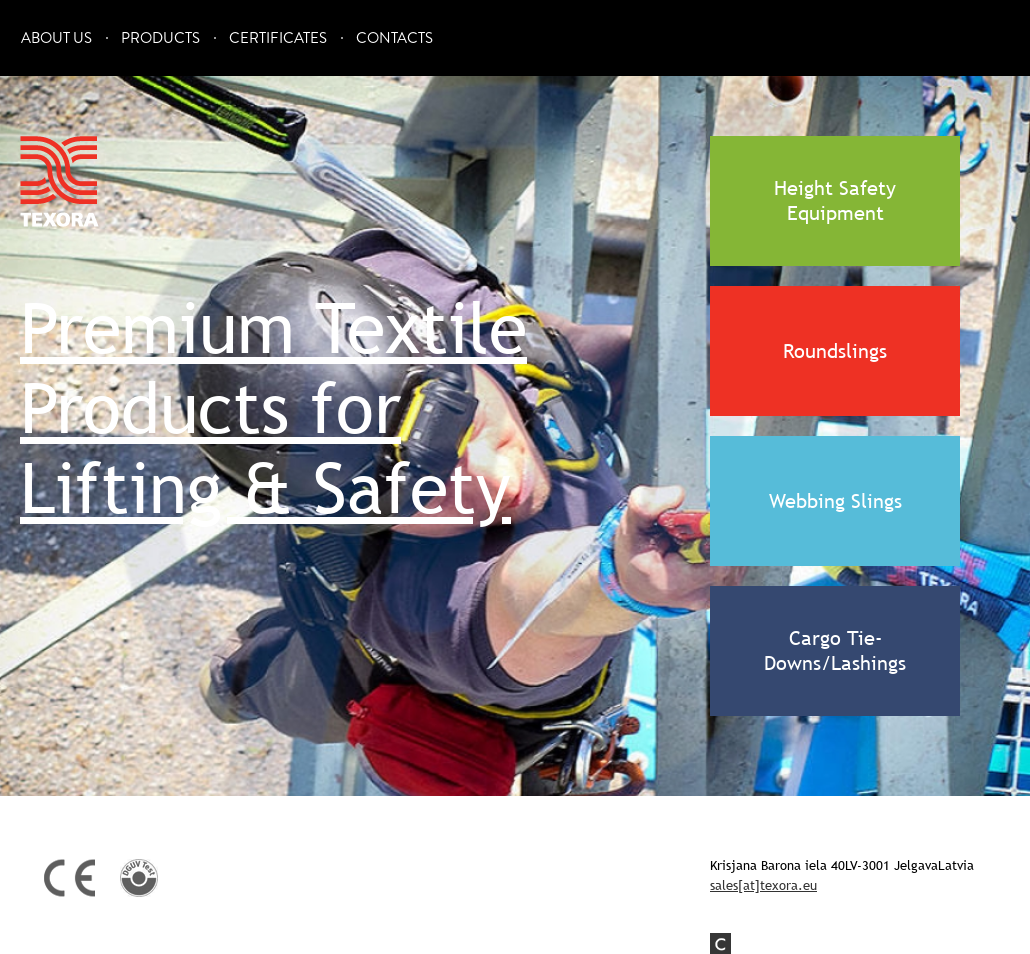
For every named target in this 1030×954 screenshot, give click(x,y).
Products (160, 38)
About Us (56, 38)
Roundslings (835, 351)
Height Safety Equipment (835, 200)
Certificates (278, 38)
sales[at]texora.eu (763, 885)
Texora (60, 182)
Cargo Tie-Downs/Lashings (835, 650)
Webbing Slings (835, 501)
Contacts (394, 38)
